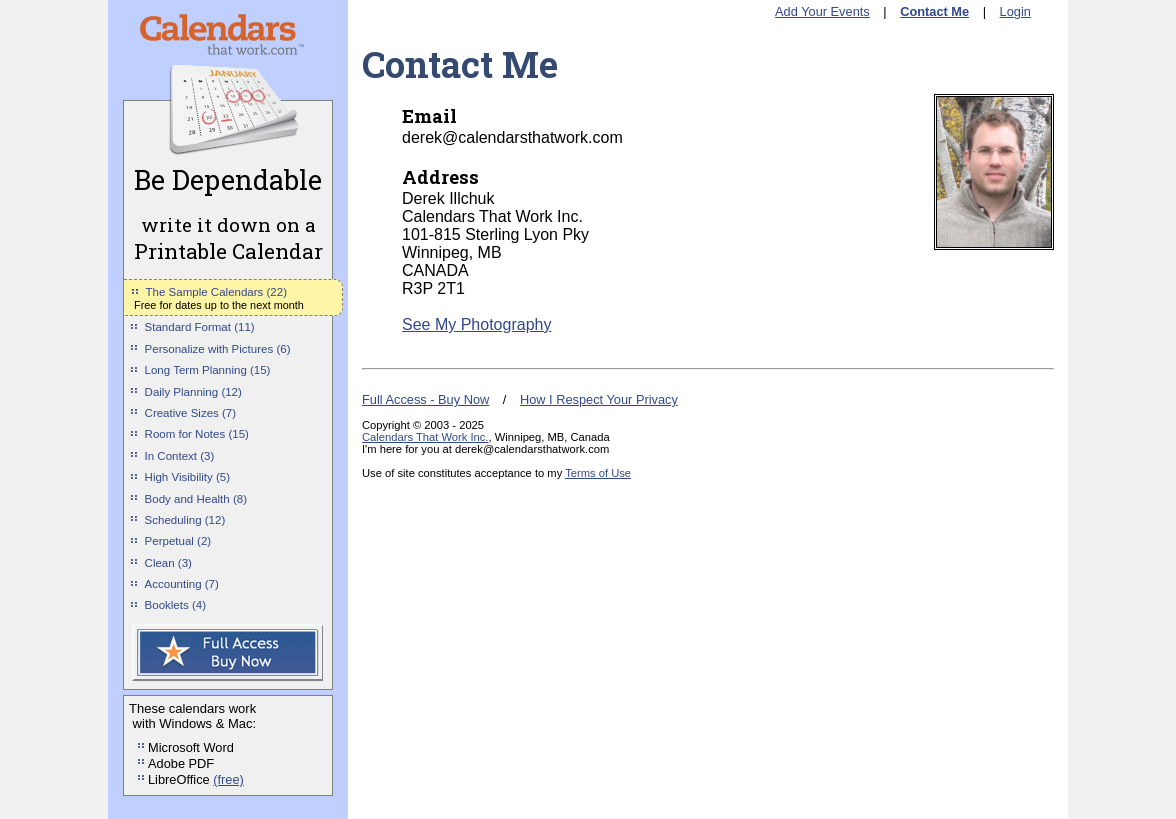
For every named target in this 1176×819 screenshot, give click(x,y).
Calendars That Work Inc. (425, 437)
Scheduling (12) (185, 520)
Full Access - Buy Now (425, 399)
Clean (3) (168, 563)
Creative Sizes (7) (191, 413)
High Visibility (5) (188, 477)
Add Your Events (822, 11)
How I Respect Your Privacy (599, 399)
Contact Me (934, 11)
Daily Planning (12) (193, 392)
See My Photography (476, 324)
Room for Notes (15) (197, 434)
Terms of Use (598, 473)
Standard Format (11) (200, 327)
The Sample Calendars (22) (216, 292)
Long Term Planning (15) (208, 370)
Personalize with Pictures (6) (218, 349)
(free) (228, 779)
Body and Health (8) (196, 499)
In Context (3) (180, 456)
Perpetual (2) (178, 541)
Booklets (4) (175, 605)
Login (1015, 11)
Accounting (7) (182, 584)
